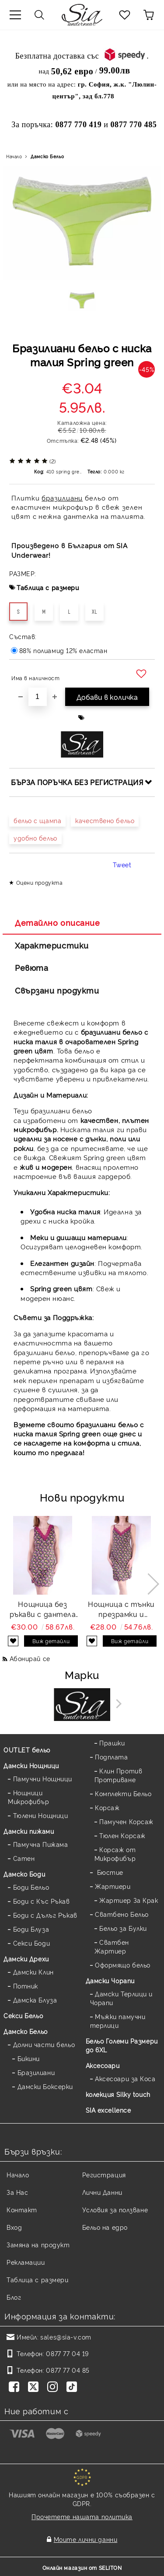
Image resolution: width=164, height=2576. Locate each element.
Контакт (22, 2209)
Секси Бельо (23, 2015)
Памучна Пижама (40, 1844)
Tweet (122, 864)
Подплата (111, 1756)
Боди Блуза (31, 1929)
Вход (14, 2227)
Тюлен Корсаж (122, 1835)
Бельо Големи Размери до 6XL (122, 2045)
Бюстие (109, 1872)
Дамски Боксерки (45, 2086)
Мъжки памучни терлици (118, 2020)
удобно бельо (35, 838)
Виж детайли (51, 1640)
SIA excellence (108, 2110)
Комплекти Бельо (123, 1793)
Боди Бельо (31, 1887)
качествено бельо (104, 820)
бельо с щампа (37, 820)
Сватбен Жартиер (111, 1946)
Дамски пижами (28, 1831)
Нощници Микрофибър (28, 1796)
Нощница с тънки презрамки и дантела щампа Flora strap (121, 1609)
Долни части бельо (44, 2044)
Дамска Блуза (35, 1999)
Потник (25, 1986)
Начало (14, 156)
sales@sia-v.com (65, 2337)
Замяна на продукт (38, 2244)
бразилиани (62, 497)
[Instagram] (54, 2388)
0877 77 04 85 (67, 2370)
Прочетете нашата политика (82, 2516)
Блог (14, 2297)
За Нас (17, 2192)
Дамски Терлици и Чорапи (121, 1997)
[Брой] (37, 697)
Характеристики (52, 945)
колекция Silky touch (118, 2094)
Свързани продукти (57, 990)
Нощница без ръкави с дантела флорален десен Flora (43, 1609)
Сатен (24, 1858)
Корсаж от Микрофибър (115, 1853)
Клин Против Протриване (118, 1774)
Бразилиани (36, 2072)
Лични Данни (102, 2192)
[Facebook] (16, 2388)
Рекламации (26, 2262)
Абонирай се (30, 1658)
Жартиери (112, 1886)
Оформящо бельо (122, 1965)
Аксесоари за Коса (125, 2078)
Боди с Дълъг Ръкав (45, 1915)
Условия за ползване (115, 2209)
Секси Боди (31, 1943)
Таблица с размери (48, 587)
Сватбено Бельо (122, 1914)
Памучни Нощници (42, 1778)
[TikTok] (73, 2388)
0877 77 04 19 (67, 2353)
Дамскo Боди (24, 1874)
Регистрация (104, 2174)
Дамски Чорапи (110, 1980)
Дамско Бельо (47, 156)
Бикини (28, 2058)
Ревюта (31, 967)
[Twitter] (35, 2388)
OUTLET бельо (26, 1749)
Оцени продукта (39, 882)
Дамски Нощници (31, 1765)
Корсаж (107, 1807)
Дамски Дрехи (26, 1958)
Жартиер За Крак (128, 1900)
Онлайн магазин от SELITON (82, 2567)
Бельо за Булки (123, 1928)
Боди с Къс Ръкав (41, 1901)
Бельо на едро (105, 2227)
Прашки (112, 1742)
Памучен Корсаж (126, 1821)
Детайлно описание (57, 922)
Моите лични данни (86, 2539)
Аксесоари (103, 2065)
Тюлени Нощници (40, 1815)
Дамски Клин (33, 1972)
